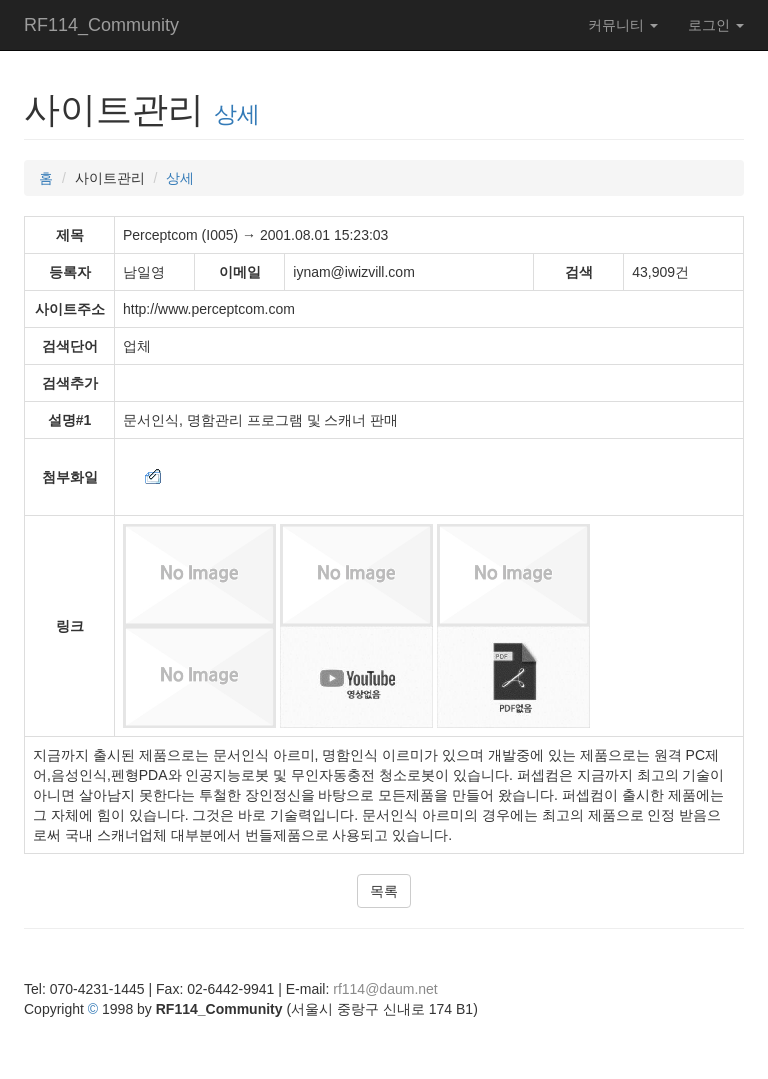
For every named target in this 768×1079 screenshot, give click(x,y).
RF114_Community (101, 25)
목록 (384, 891)
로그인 (716, 25)
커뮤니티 (623, 25)
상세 (237, 114)
